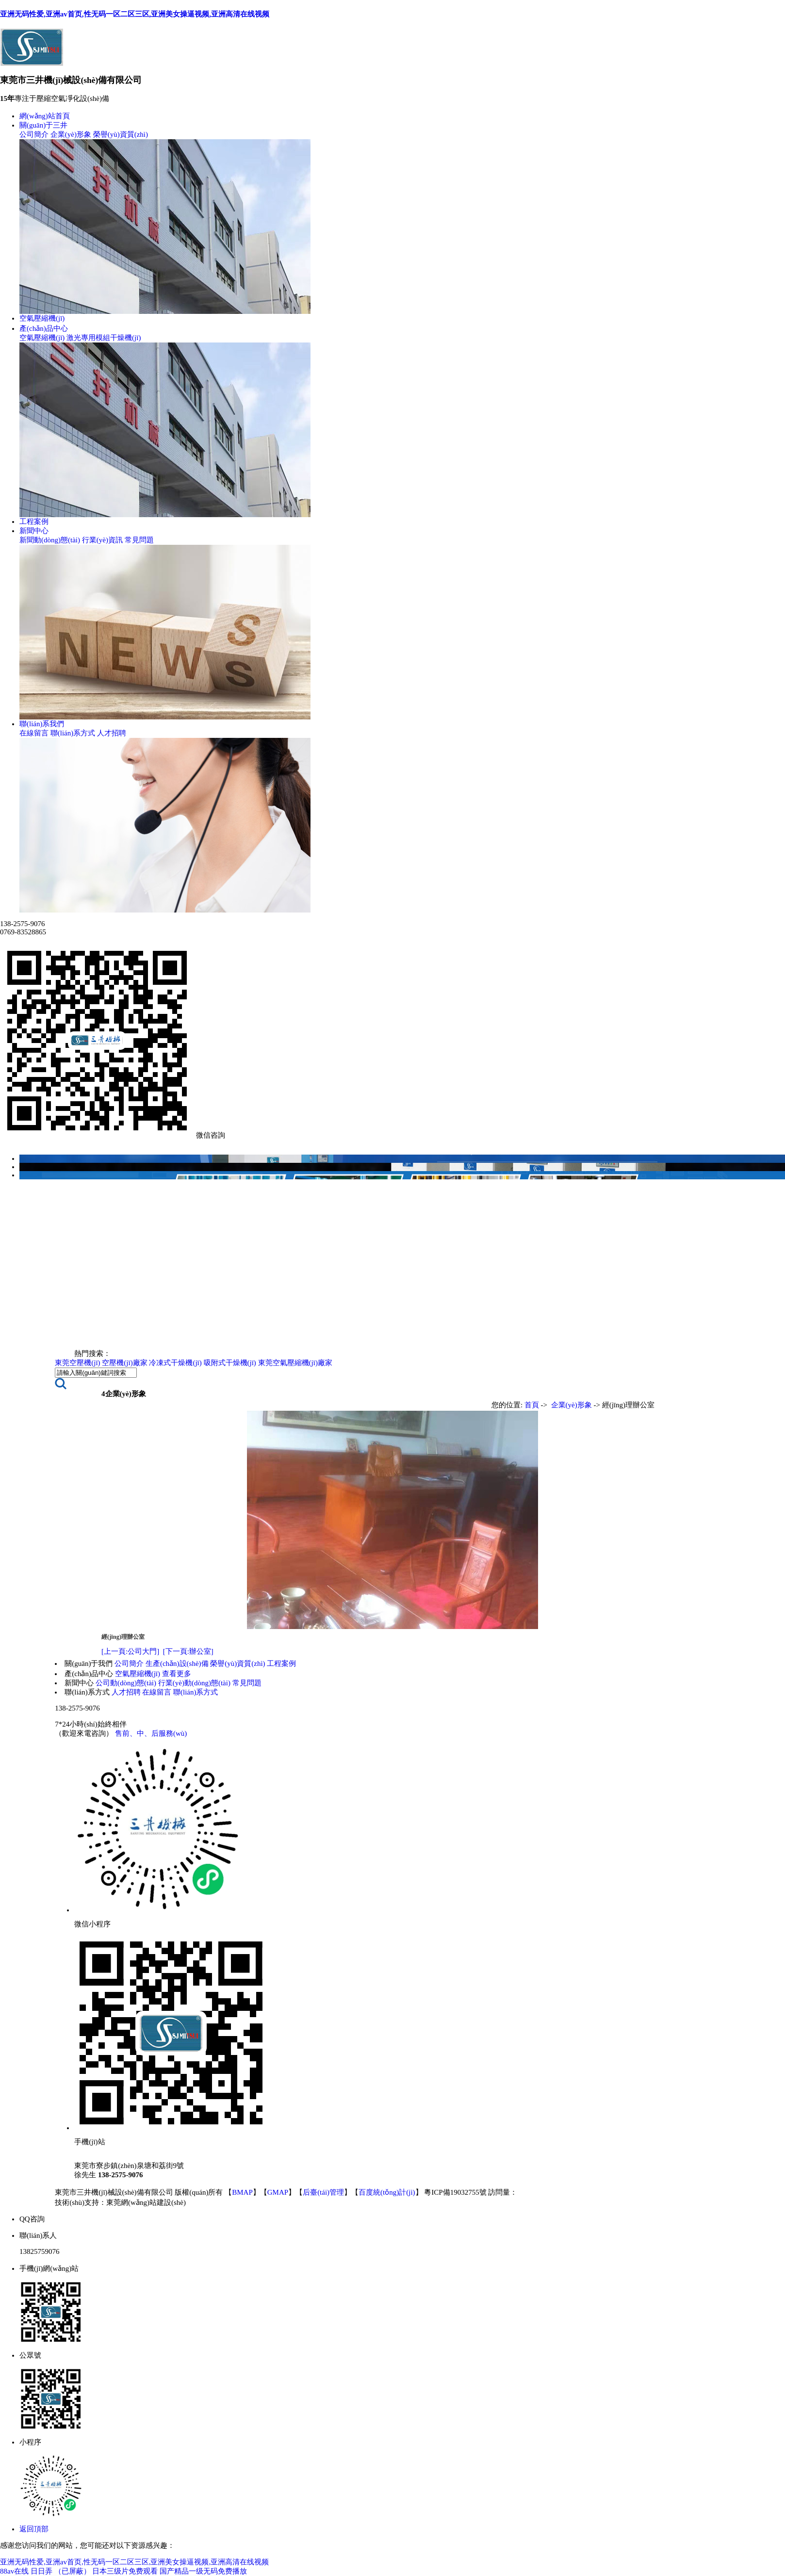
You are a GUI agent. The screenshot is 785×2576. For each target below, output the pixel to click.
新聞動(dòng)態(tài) (49, 540)
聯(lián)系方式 (72, 733)
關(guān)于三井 (43, 125)
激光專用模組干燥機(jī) (103, 338)
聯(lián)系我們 (41, 724)
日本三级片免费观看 (125, 2571)
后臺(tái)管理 (323, 2192)
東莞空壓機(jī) (77, 1363)
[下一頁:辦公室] (188, 1651)
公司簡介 (34, 134)
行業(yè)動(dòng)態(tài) (194, 1683)
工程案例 (34, 521)
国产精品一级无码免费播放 (203, 2571)
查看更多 (176, 1674)
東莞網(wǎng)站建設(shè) (146, 2202)
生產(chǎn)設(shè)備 (177, 1663)
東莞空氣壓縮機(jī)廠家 (295, 1363)
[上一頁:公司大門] (130, 1651)
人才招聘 (111, 733)
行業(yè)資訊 (102, 540)
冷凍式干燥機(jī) (175, 1363)
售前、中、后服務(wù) (151, 1733)
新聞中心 (34, 531)
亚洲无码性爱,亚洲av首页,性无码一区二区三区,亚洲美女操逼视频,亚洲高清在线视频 (134, 14)
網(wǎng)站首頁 (44, 116)
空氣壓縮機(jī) (42, 318)
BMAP (242, 2192)
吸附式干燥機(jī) (230, 1363)
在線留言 (34, 733)
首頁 (531, 1405)
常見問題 (139, 540)
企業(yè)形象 (70, 134)
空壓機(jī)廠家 (124, 1363)
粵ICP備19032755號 (456, 2192)
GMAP (277, 2192)
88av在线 (14, 2571)
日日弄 (41, 2571)
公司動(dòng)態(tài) (126, 1683)
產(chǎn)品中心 (43, 328)
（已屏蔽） (72, 2571)
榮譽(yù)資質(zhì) (120, 134)
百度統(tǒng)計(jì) (387, 2192)
